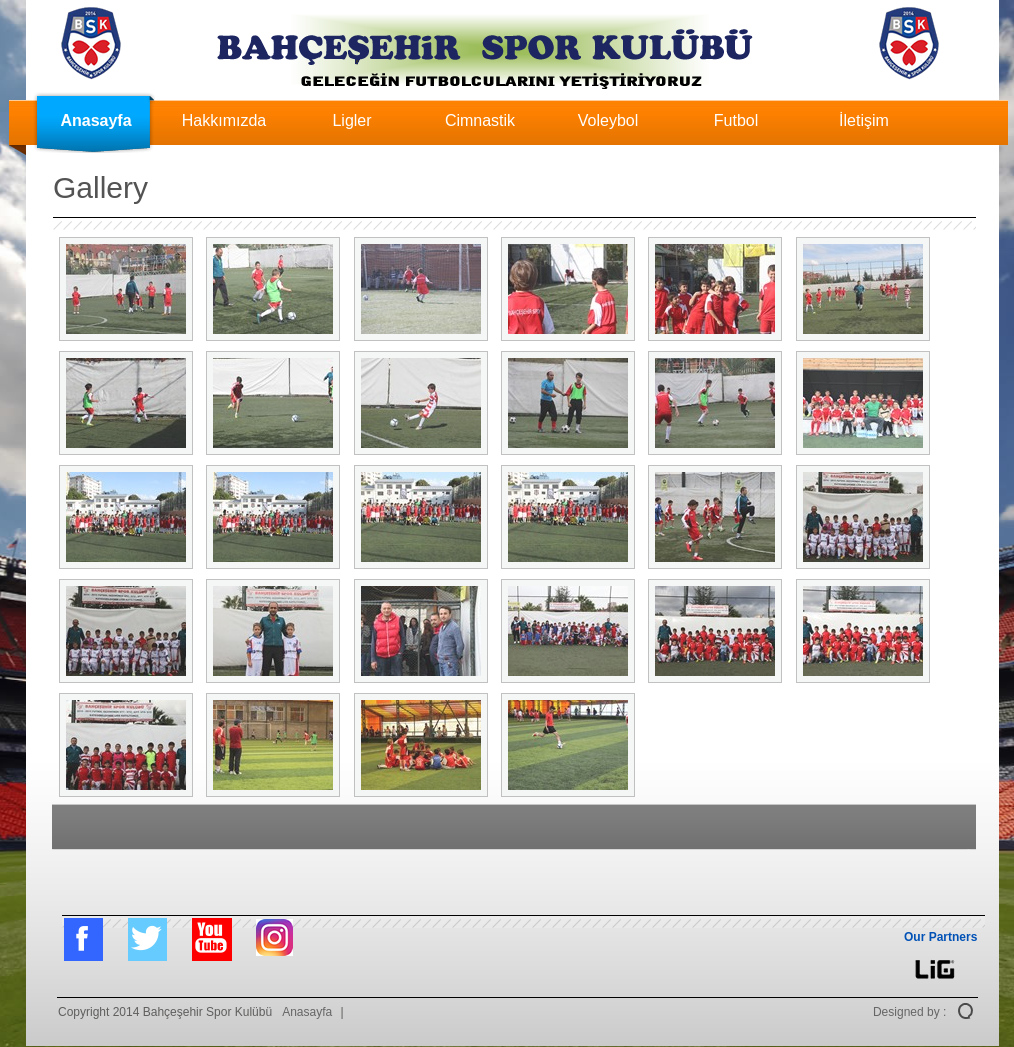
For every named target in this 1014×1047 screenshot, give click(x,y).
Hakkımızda (224, 120)
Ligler (351, 120)
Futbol (736, 120)
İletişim (864, 120)
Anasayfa (95, 120)
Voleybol (608, 120)
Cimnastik (480, 120)
